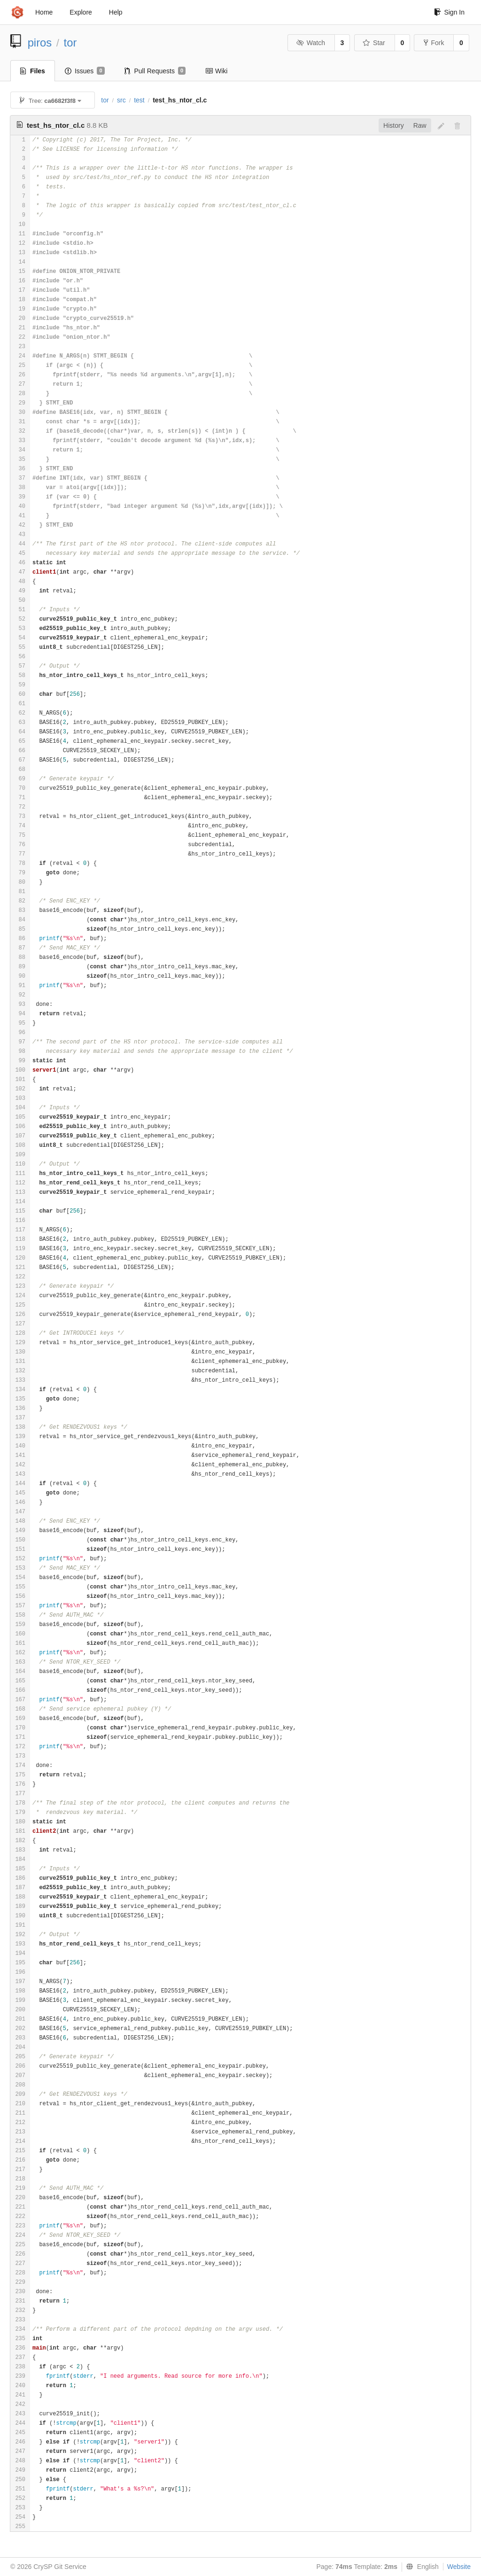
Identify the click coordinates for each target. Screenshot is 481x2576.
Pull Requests (155, 71)
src (121, 100)
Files (32, 71)
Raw (420, 125)
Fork (434, 43)
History (393, 125)
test (139, 100)
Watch (310, 43)
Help (116, 12)
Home (44, 12)
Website (459, 2566)
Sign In (449, 12)
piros (40, 42)
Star (374, 43)
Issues (85, 71)
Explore (81, 12)
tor (70, 42)
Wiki (216, 71)
